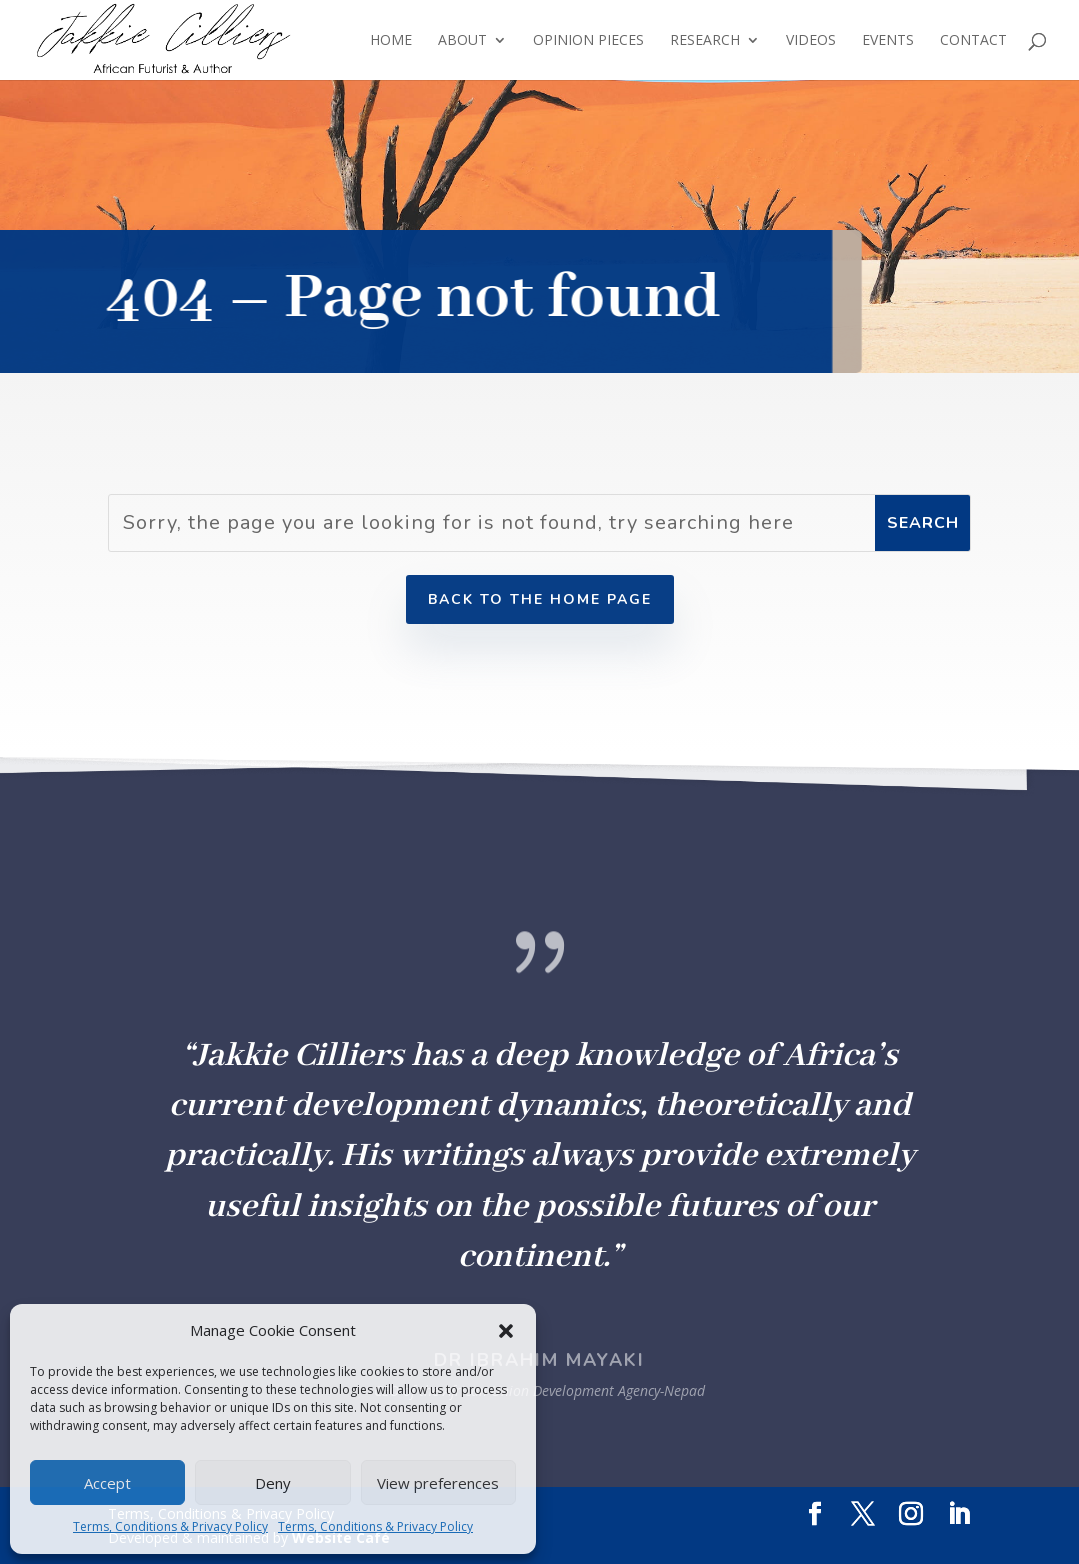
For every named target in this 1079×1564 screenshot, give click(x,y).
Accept (107, 1483)
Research (705, 41)
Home (391, 41)
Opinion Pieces (588, 41)
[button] (506, 1331)
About (462, 41)
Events (888, 41)
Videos (811, 41)
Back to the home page (540, 599)
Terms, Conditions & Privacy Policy (170, 1526)
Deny (273, 1483)
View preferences (438, 1483)
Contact (973, 41)
